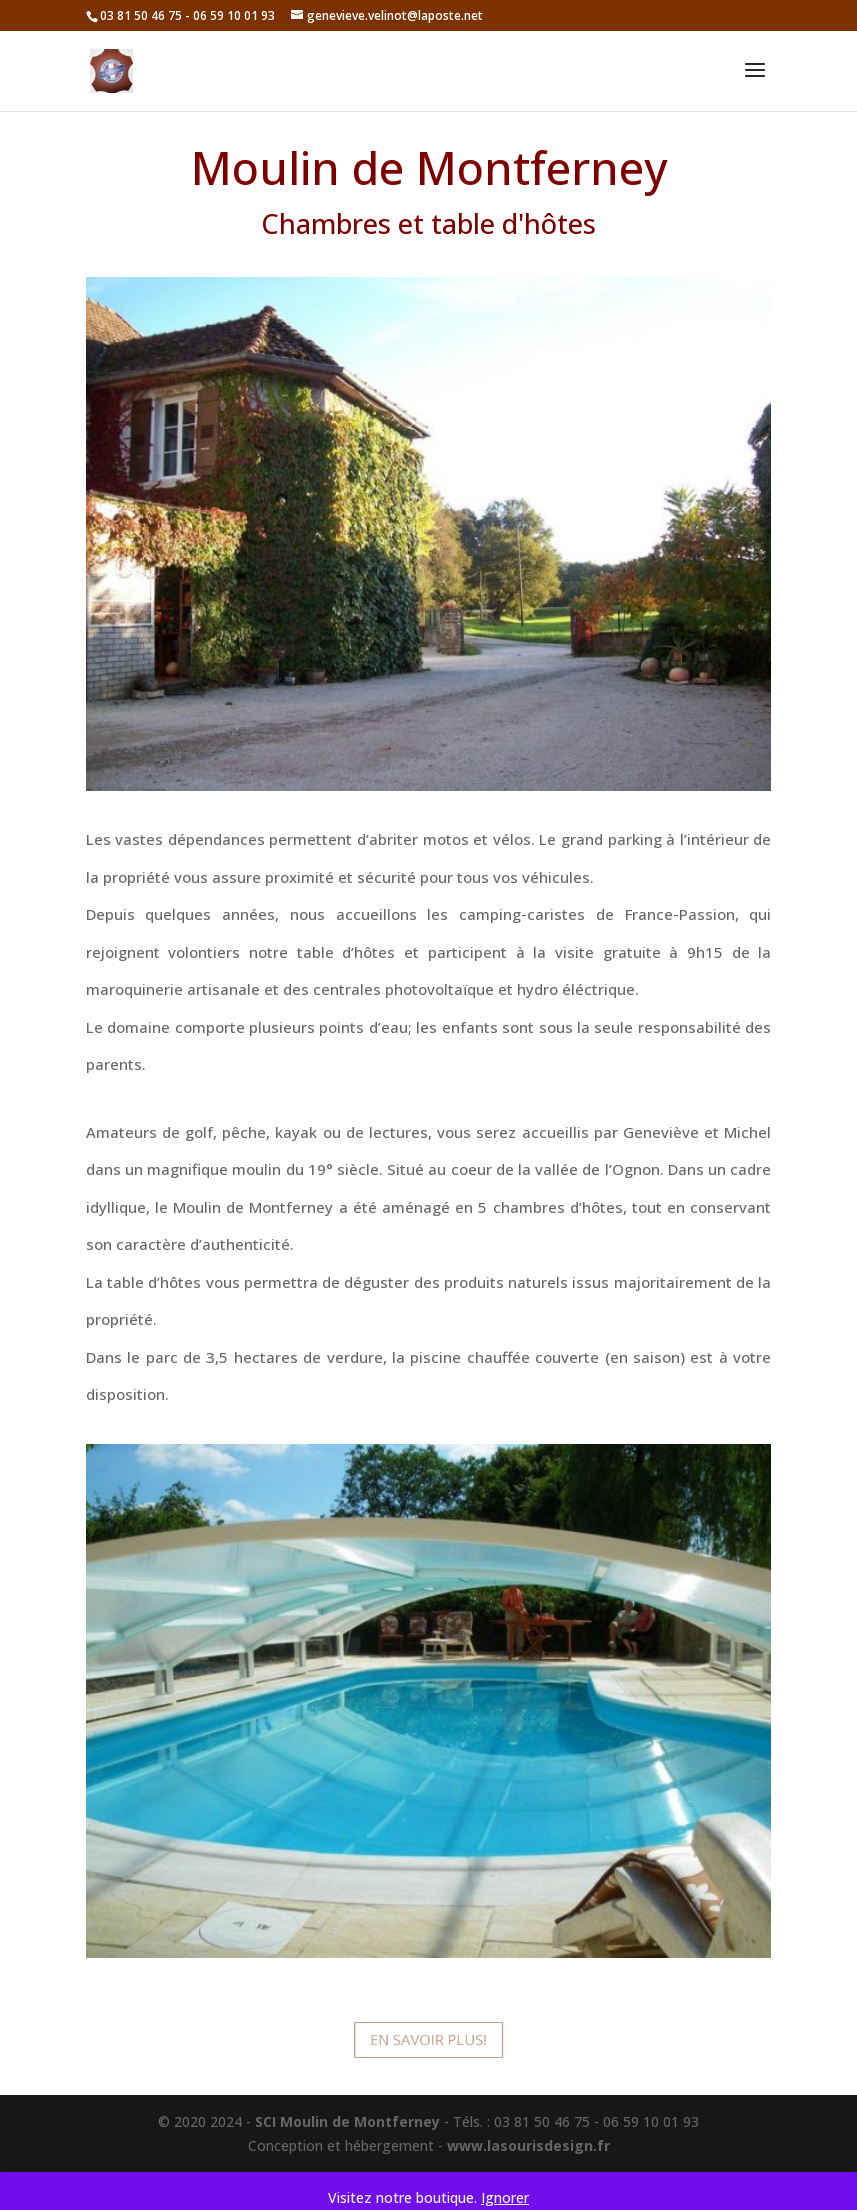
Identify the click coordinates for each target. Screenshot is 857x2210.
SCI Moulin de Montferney (347, 2121)
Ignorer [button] (505, 2197)
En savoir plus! (428, 2040)
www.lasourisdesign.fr (528, 2145)
